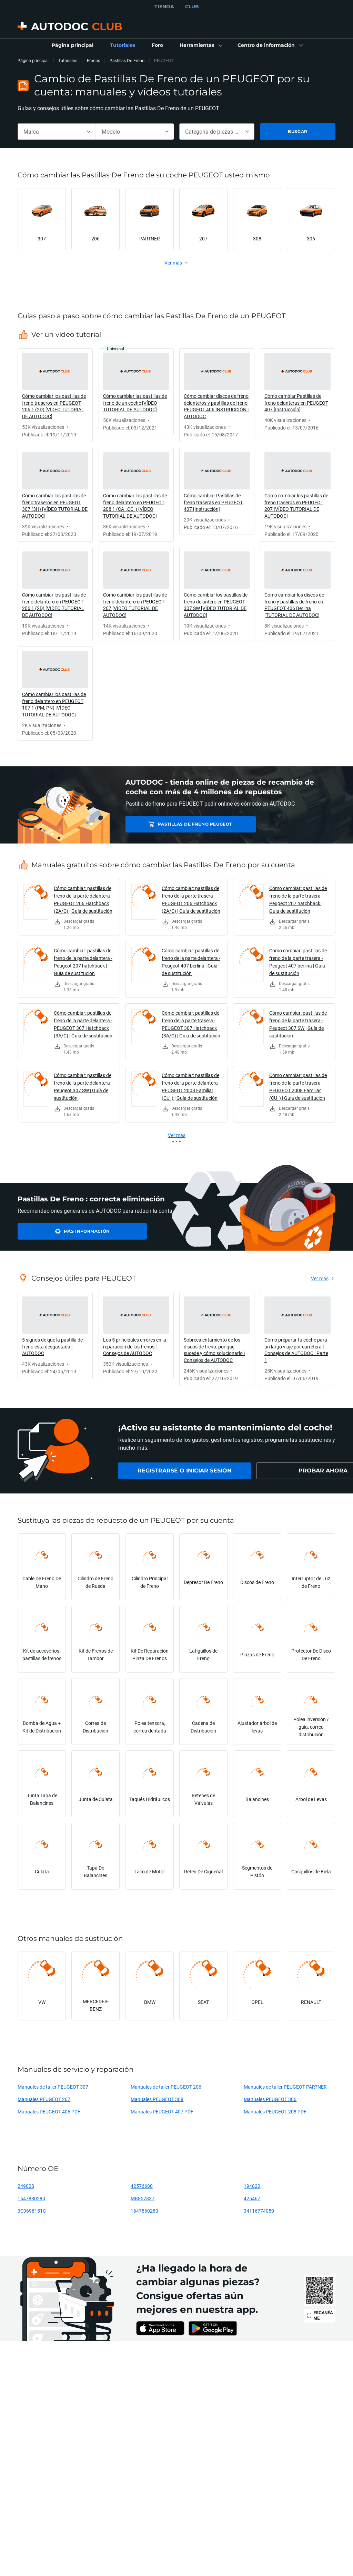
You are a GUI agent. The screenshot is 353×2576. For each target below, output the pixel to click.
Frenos (93, 60)
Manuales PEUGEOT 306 (270, 2099)
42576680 (142, 2186)
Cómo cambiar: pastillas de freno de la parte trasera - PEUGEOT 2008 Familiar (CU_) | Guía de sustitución (298, 1086)
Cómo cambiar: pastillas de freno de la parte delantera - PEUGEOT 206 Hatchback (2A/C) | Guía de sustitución (83, 899)
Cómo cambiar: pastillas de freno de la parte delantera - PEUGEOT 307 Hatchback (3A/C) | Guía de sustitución (83, 1024)
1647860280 (144, 2210)
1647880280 (31, 2198)
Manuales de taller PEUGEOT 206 (166, 2086)
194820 (252, 2186)
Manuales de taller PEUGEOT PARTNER (285, 2086)
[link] (72, 45)
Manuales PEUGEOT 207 (44, 2099)
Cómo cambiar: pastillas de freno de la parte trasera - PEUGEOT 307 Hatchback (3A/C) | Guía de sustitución (191, 1024)
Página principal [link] (33, 60)
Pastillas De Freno (127, 60)
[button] (200, 45)
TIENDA (164, 6)
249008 (26, 2186)
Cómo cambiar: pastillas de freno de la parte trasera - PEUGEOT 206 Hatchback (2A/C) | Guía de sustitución (191, 899)
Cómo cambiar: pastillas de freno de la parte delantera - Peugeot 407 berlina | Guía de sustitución (191, 961)
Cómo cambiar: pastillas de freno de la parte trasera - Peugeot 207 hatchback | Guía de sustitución (298, 899)
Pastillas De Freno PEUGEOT (176, 824)
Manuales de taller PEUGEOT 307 (53, 2086)
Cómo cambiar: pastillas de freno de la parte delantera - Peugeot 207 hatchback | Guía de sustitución (83, 961)
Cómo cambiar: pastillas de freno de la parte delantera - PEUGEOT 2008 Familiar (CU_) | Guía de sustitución (191, 1086)
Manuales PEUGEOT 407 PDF (162, 2111)
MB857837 (142, 2198)
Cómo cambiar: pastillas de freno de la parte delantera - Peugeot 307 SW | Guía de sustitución (83, 1086)
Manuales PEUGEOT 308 (157, 2099)
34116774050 (259, 2210)
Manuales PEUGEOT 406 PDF (49, 2111)
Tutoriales (67, 60)
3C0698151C (32, 2210)
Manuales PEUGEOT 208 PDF (275, 2111)
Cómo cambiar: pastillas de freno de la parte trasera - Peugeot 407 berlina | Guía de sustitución (298, 961)
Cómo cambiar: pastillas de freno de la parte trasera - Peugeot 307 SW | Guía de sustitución (298, 1024)
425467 (252, 2198)
